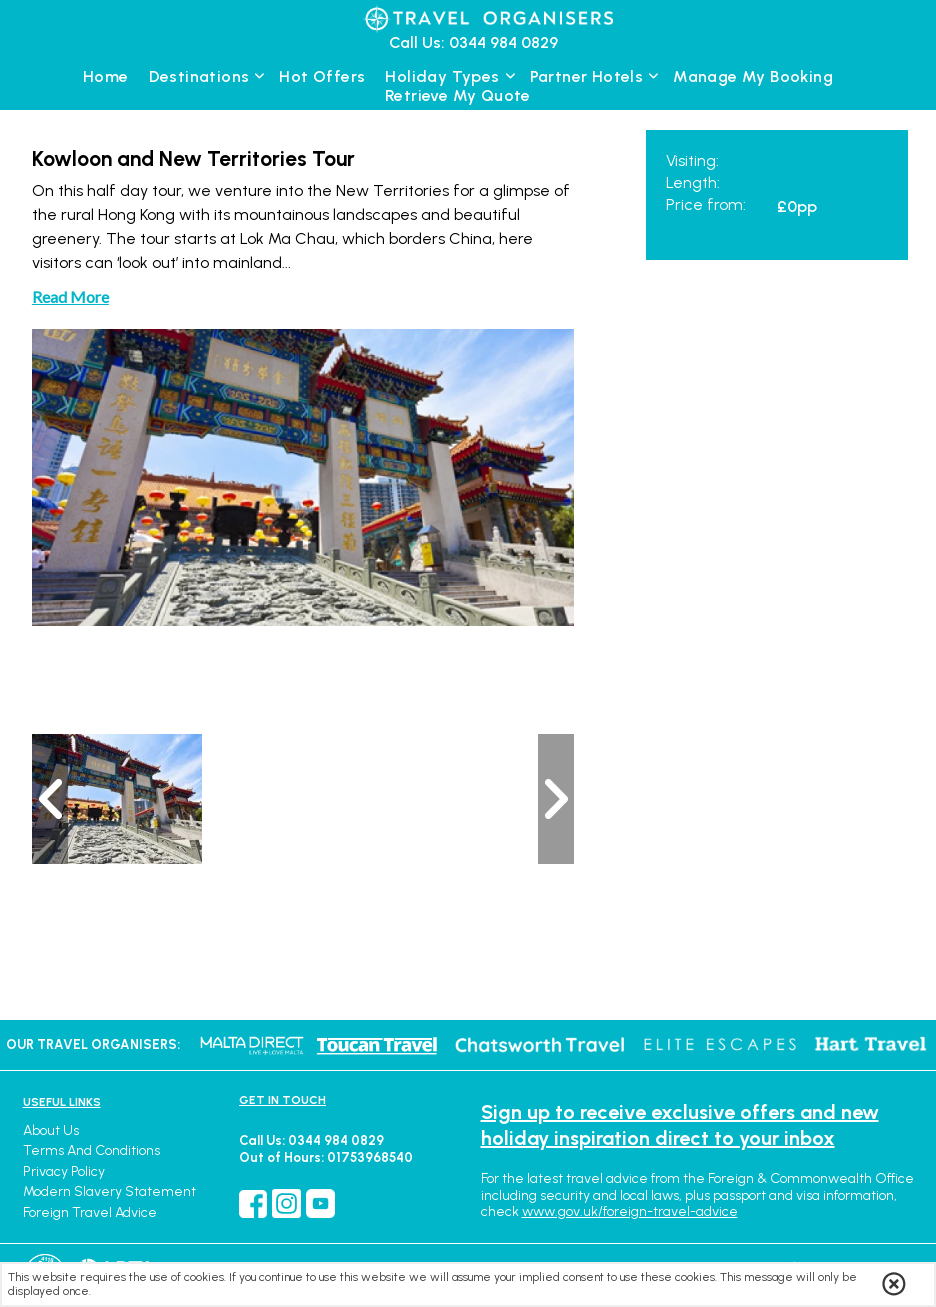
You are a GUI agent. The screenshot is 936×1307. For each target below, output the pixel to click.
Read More (70, 296)
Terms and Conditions (91, 1150)
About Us (51, 1130)
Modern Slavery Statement (109, 1191)
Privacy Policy (64, 1171)
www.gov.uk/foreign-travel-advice (630, 1211)
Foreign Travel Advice (90, 1212)
